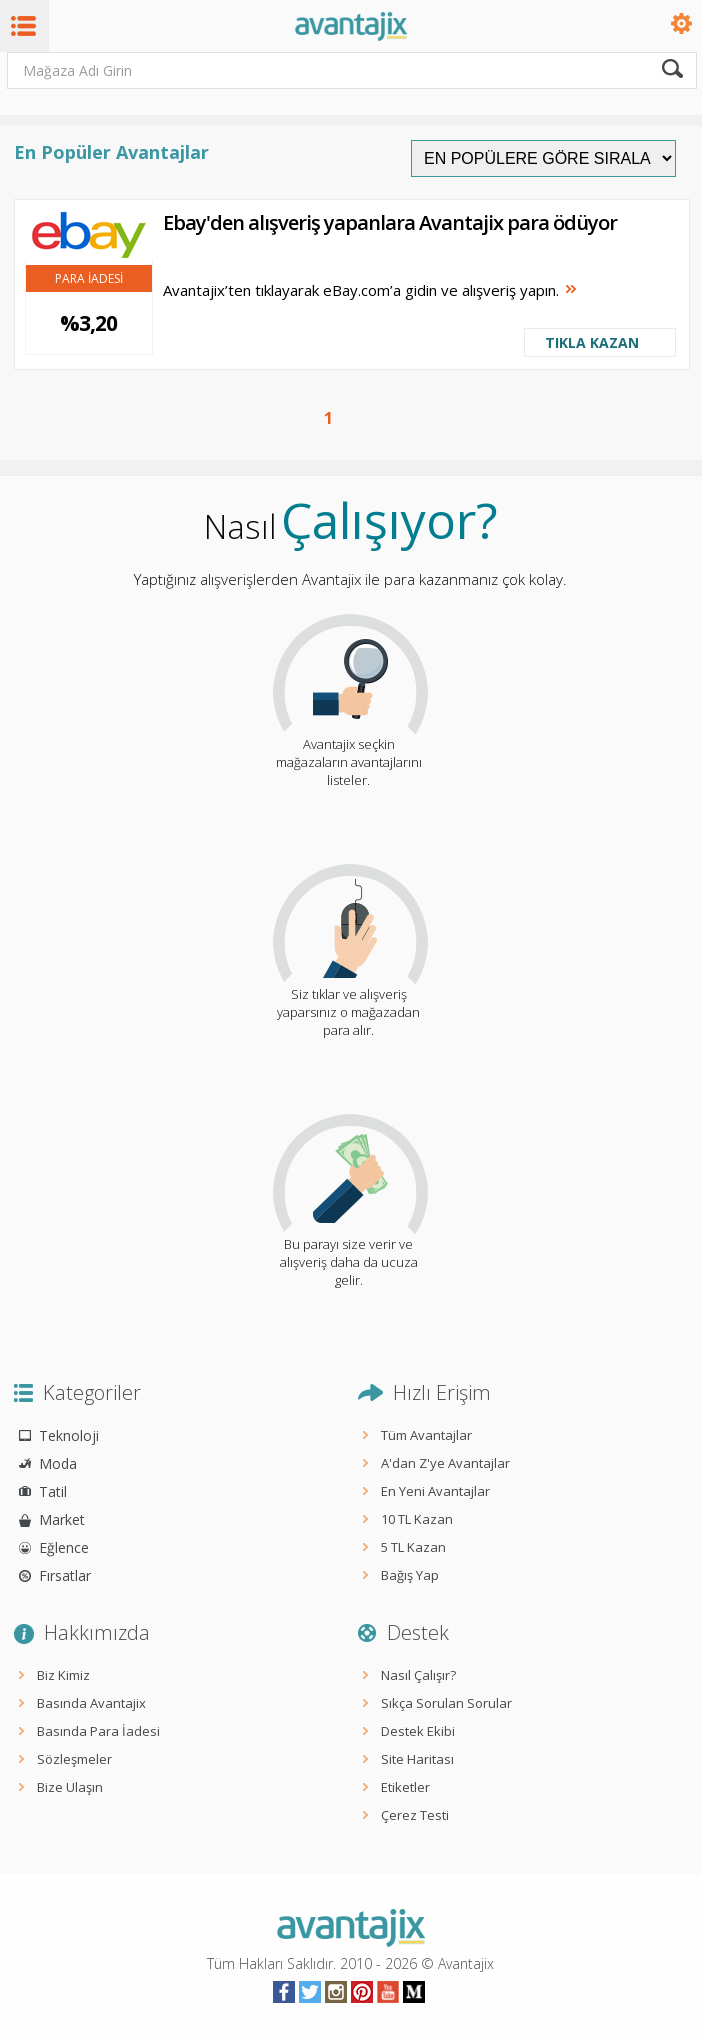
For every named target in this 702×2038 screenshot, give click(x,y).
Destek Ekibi (418, 1731)
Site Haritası (417, 1759)
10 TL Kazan (417, 1519)
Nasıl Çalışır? (418, 1675)
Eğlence (64, 1547)
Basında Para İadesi (98, 1731)
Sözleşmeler (74, 1759)
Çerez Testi (415, 1815)
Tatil (53, 1491)
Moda (58, 1463)
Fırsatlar (65, 1575)
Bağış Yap (410, 1575)
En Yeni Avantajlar (435, 1491)
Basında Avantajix (91, 1703)
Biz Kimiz (63, 1675)
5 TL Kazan (413, 1547)
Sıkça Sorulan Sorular (446, 1703)
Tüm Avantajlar (426, 1435)
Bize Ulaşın (70, 1787)
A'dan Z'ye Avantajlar (445, 1463)
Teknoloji (69, 1435)
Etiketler (405, 1787)
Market (62, 1519)
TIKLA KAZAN (592, 342)
